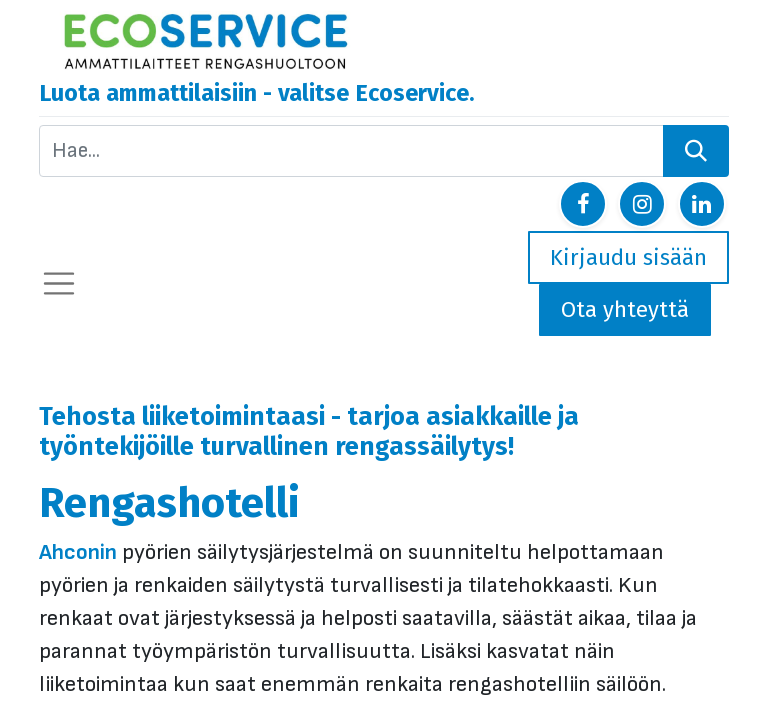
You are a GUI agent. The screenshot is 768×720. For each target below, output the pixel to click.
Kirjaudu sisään (628, 257)
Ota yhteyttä (625, 309)
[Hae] (696, 151)
